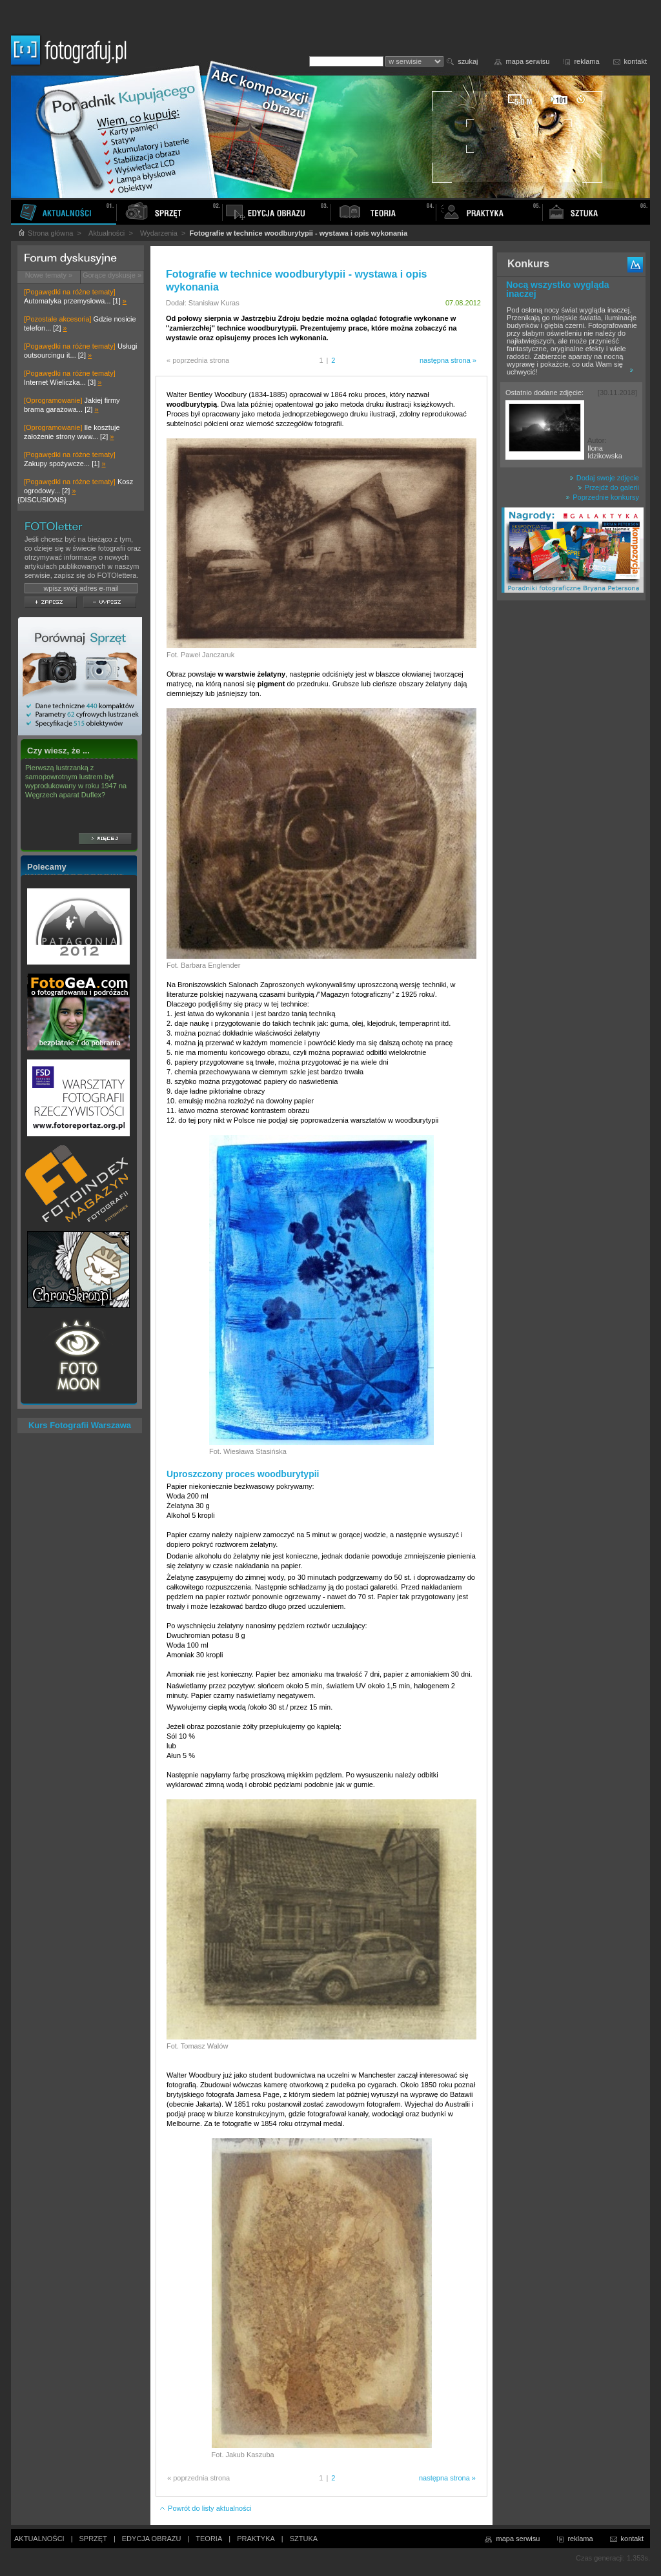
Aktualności (106, 233)
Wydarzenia (159, 233)
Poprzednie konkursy (602, 497)
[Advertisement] (571, 809)
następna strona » (448, 360)
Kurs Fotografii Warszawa (79, 1425)
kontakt (635, 61)
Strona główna (45, 233)
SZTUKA (304, 2538)
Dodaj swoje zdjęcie (604, 478)
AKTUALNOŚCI (39, 2538)
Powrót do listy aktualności (205, 2508)
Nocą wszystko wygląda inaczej (557, 289)
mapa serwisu (528, 61)
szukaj (468, 61)
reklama (586, 61)
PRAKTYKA (256, 2538)
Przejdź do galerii (608, 487)
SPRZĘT (93, 2538)
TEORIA (209, 2538)
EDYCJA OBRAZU (151, 2538)
